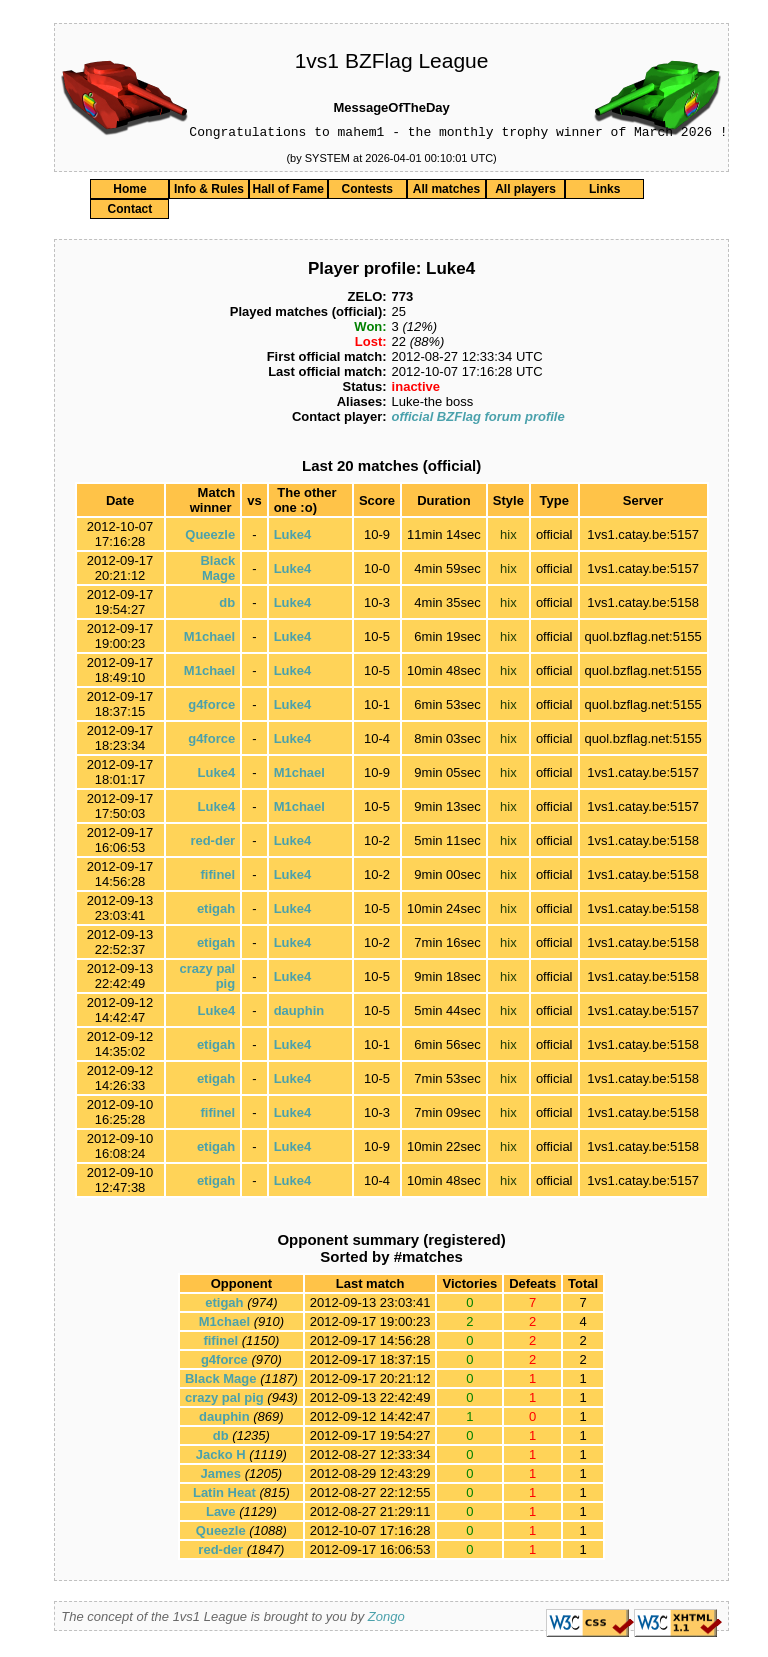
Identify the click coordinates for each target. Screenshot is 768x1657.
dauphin (299, 1013)
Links (604, 192)
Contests (367, 192)
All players (525, 192)
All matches (446, 192)
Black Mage (217, 571)
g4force (211, 707)
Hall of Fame (287, 192)
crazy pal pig (224, 1400)
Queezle (210, 537)
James (221, 1476)
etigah (216, 911)
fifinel (218, 877)
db (227, 605)
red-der (212, 843)
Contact (130, 212)
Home (129, 192)
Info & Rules (209, 192)
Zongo (386, 1619)
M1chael (209, 639)
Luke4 (293, 537)
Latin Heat (224, 1495)
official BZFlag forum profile (478, 419)
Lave (221, 1514)
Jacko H (221, 1457)
